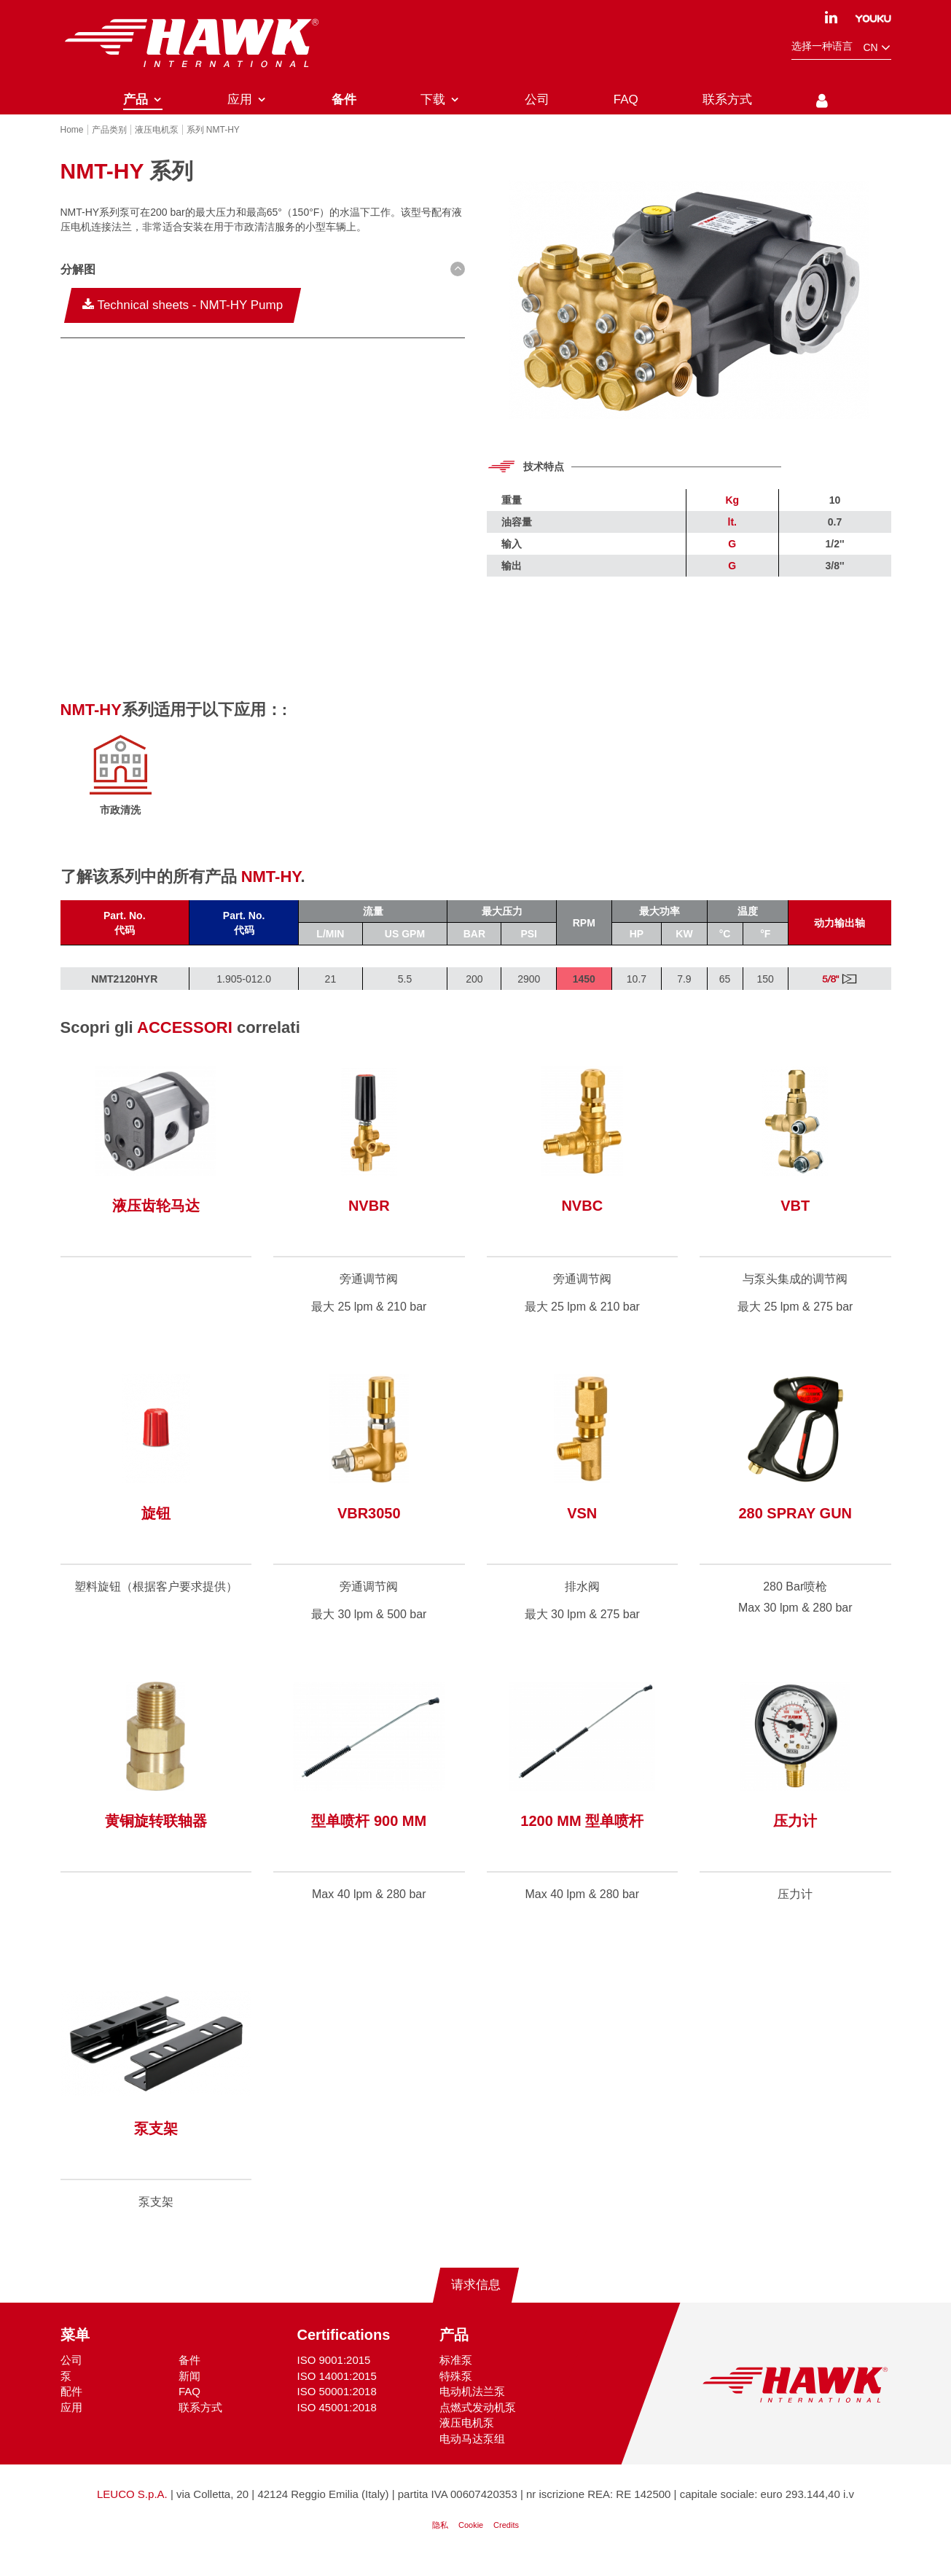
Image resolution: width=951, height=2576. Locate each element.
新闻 (189, 2391)
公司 (71, 2375)
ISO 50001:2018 (337, 2406)
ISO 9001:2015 (334, 2375)
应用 (71, 2422)
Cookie (470, 2540)
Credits (506, 2540)
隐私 (440, 2540)
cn (877, 48)
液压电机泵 (466, 2438)
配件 (71, 2406)
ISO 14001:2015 (337, 2391)
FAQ (189, 2406)
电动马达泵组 (472, 2453)
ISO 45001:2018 (337, 2422)
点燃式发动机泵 (477, 2422)
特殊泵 (455, 2391)
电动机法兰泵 (472, 2406)
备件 (189, 2375)
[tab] (262, 287)
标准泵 (455, 2375)
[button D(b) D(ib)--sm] (262, 285)
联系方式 (200, 2422)
